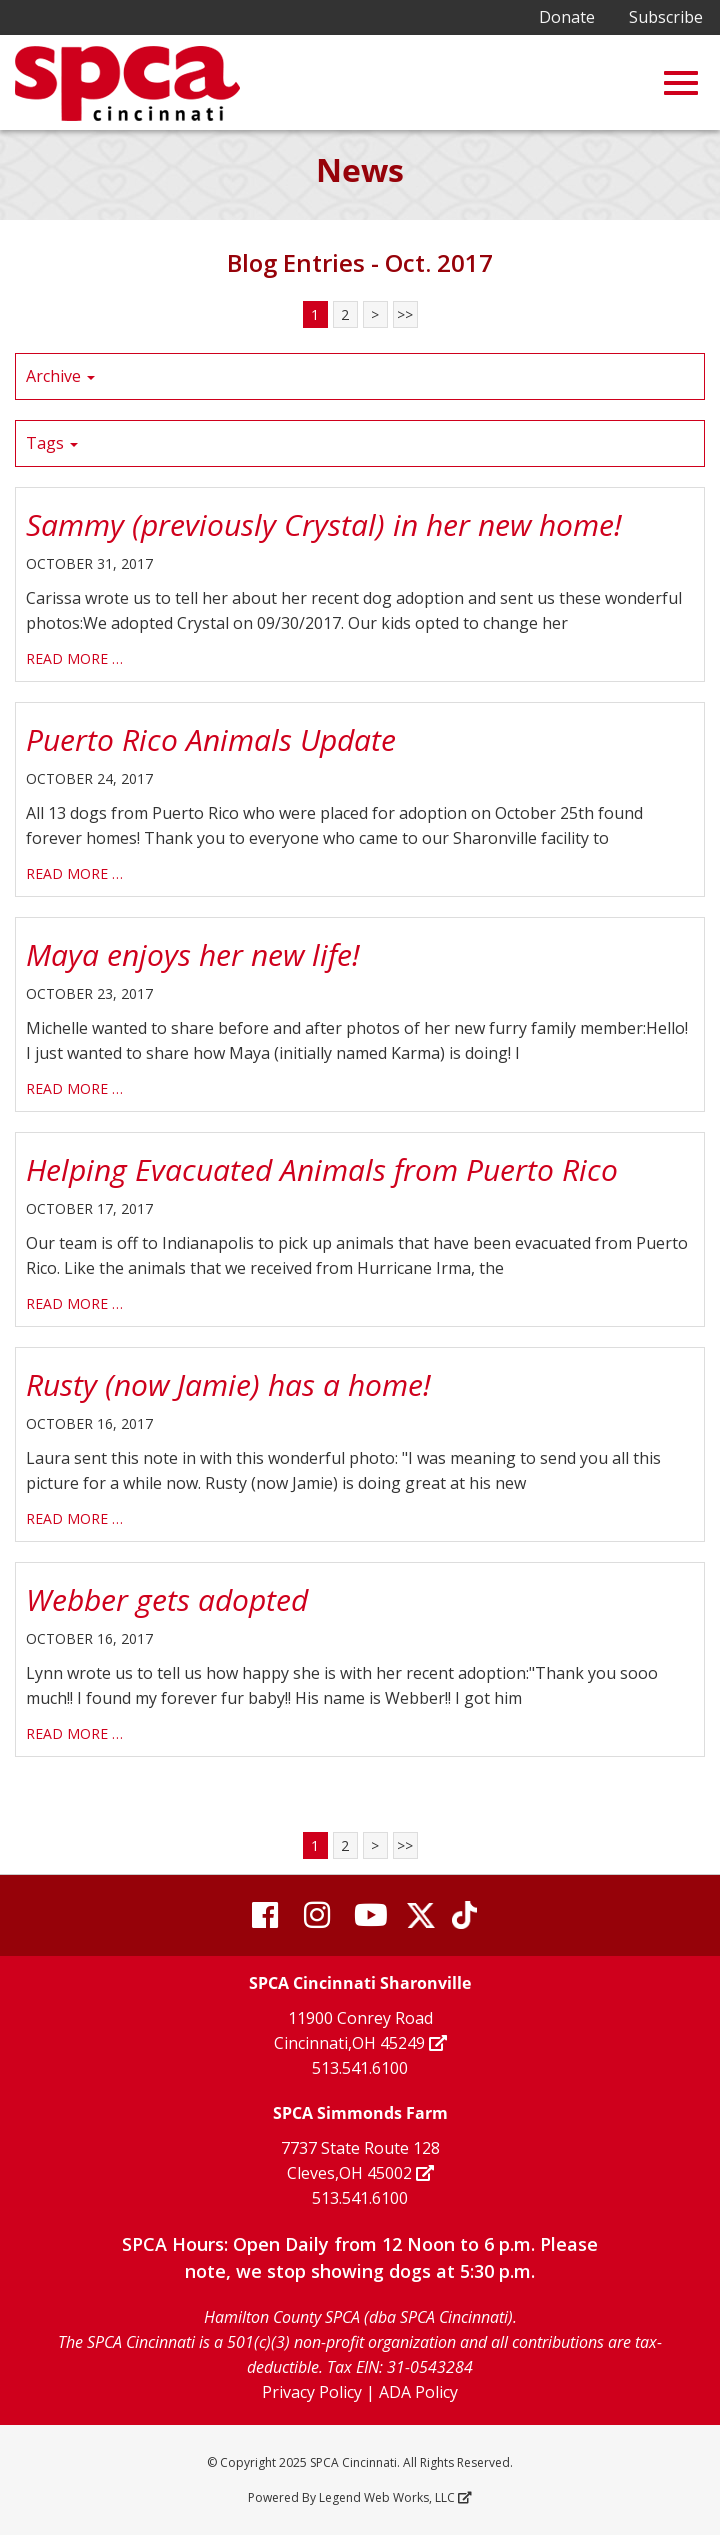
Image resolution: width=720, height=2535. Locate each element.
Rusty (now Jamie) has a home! (228, 1384)
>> (405, 314)
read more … (74, 658)
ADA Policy (418, 2392)
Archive (60, 376)
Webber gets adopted (167, 1599)
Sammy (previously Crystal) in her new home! (324, 524)
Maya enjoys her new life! (193, 954)
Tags (52, 443)
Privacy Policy (312, 2392)
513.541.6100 (360, 2068)
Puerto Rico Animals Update (211, 739)
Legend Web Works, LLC (394, 2497)
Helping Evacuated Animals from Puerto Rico (322, 1169)
